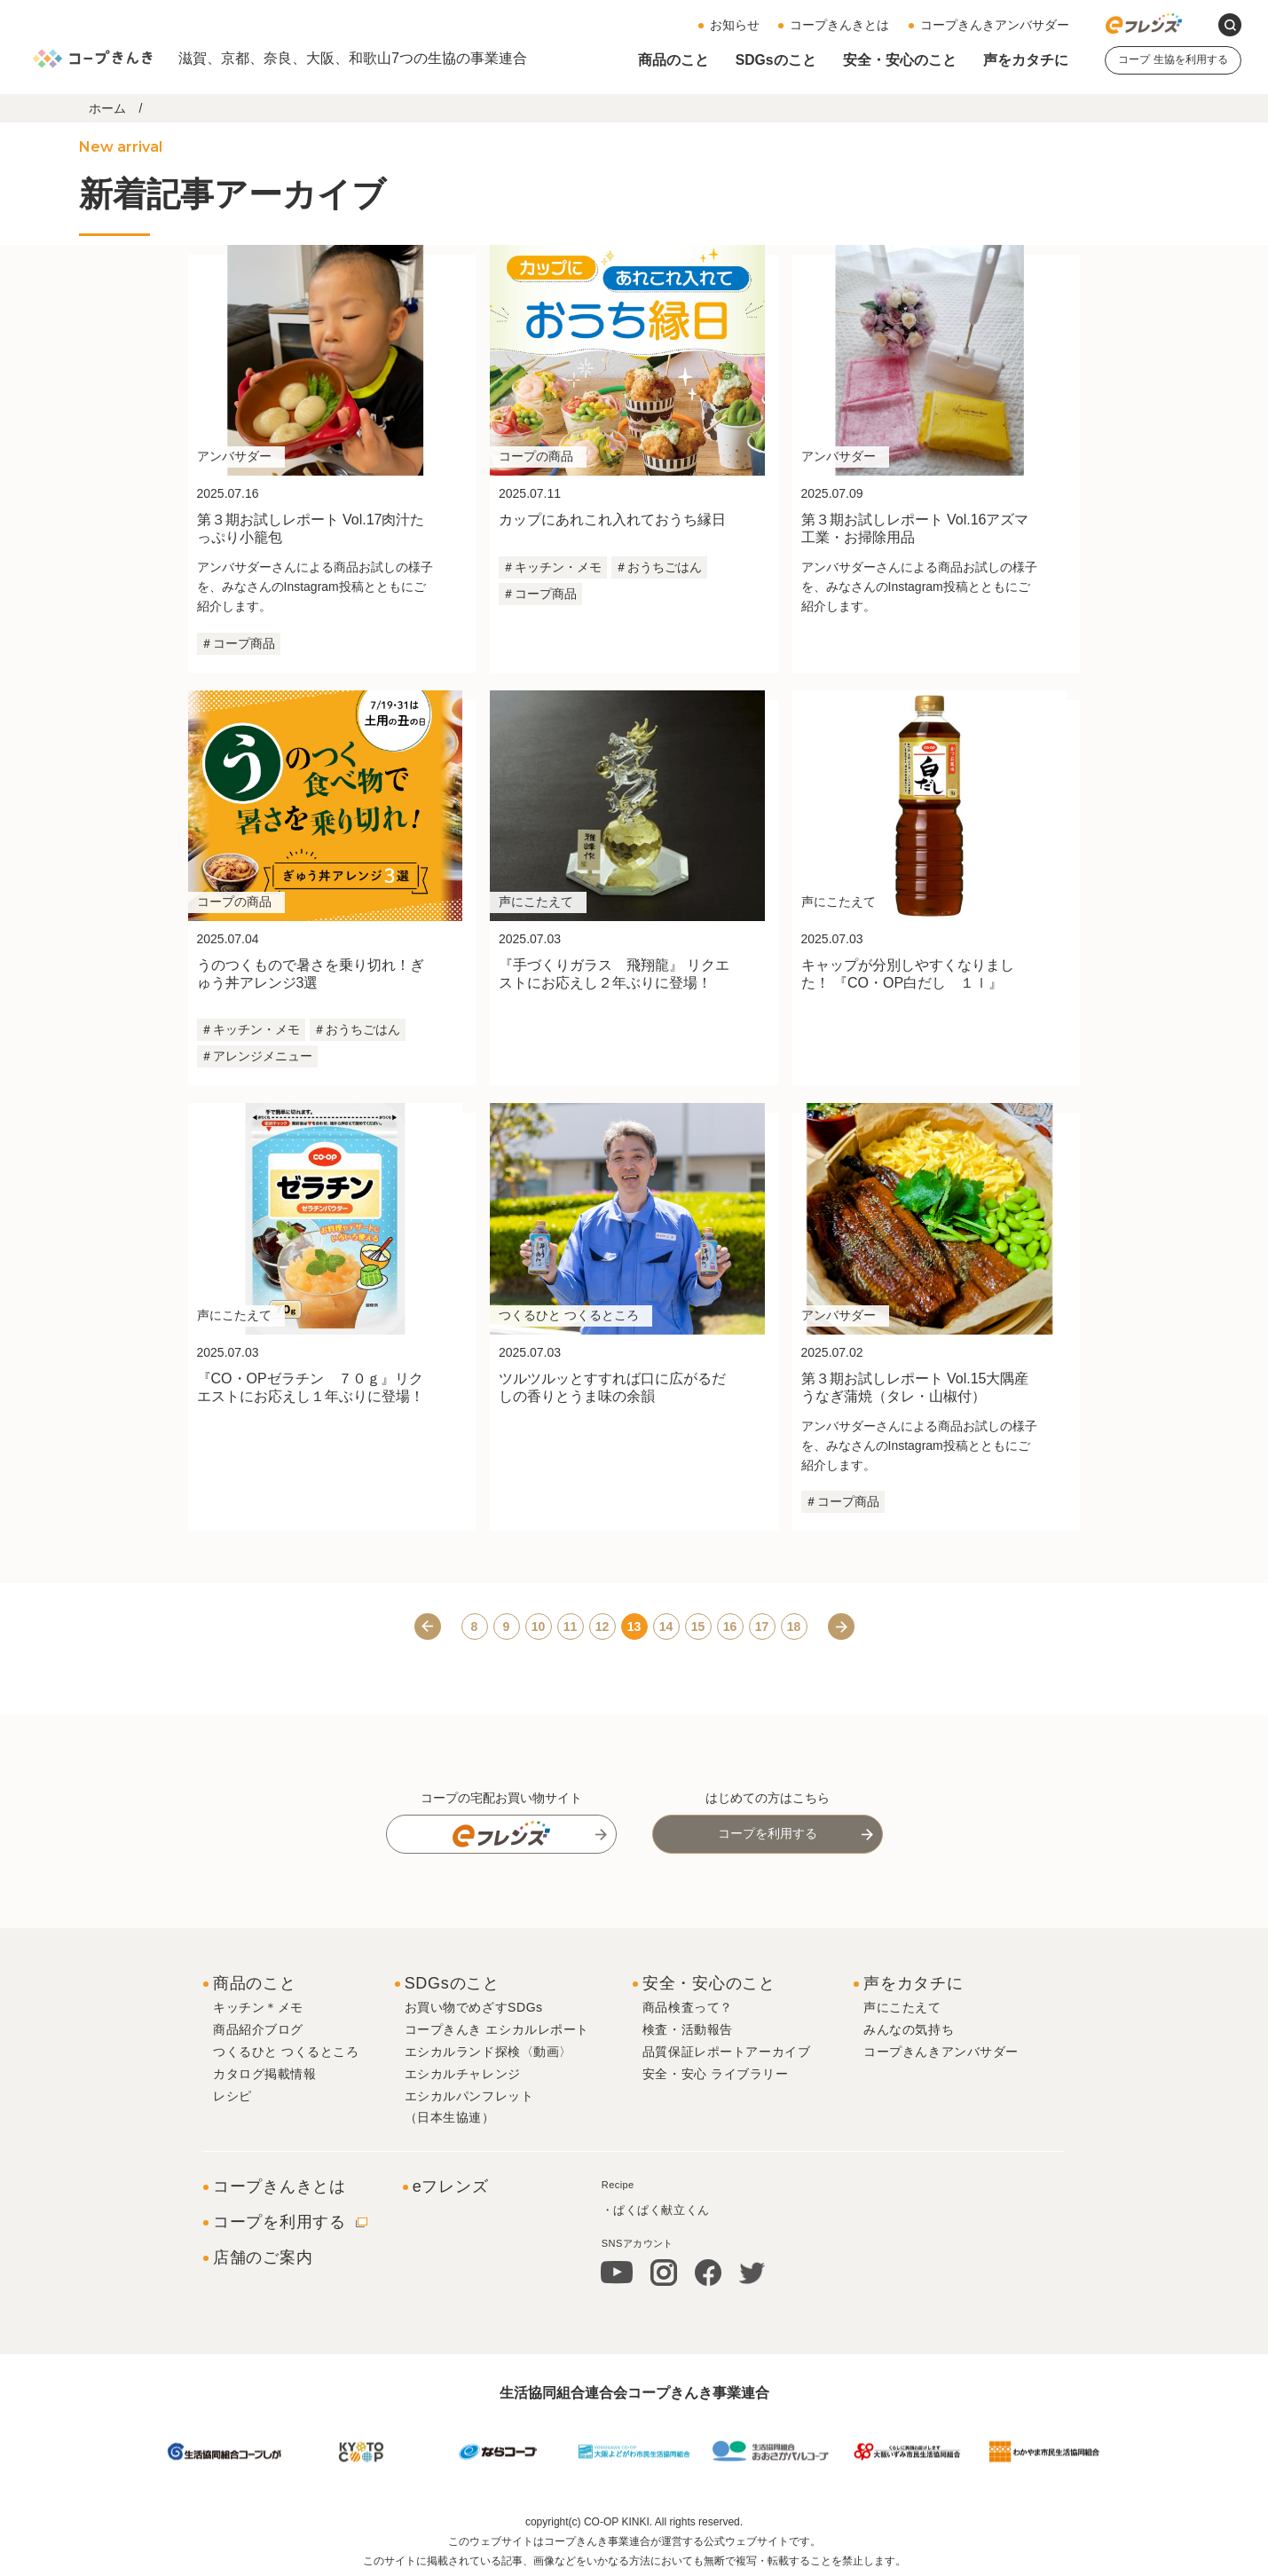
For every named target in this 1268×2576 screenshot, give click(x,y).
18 (794, 1625)
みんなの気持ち (908, 2028)
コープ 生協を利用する (1172, 59)
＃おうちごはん (658, 567)
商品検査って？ (687, 2005)
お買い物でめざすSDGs (474, 2005)
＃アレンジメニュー (256, 1056)
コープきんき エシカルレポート (497, 2028)
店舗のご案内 (262, 2256)
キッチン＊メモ (258, 2005)
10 (539, 1625)
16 (730, 1625)
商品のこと (673, 59)
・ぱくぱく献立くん (656, 2207)
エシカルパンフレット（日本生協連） (469, 2105)
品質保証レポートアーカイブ (726, 2050)
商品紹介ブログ (258, 2028)
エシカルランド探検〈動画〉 (488, 2050)
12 (602, 1625)
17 (762, 1625)
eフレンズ (451, 2185)
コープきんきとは (839, 25)
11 (570, 1625)
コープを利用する (767, 1831)
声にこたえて (902, 2005)
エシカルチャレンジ (463, 2072)
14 (666, 1625)
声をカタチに (1025, 59)
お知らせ (735, 25)
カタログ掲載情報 (264, 2072)
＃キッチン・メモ (552, 567)
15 (698, 1625)
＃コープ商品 (238, 643)
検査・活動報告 (687, 2028)
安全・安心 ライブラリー (715, 2072)
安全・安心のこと (900, 59)
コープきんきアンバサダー (994, 25)
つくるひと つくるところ (286, 2050)
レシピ (232, 2094)
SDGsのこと (776, 59)
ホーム (107, 108)
